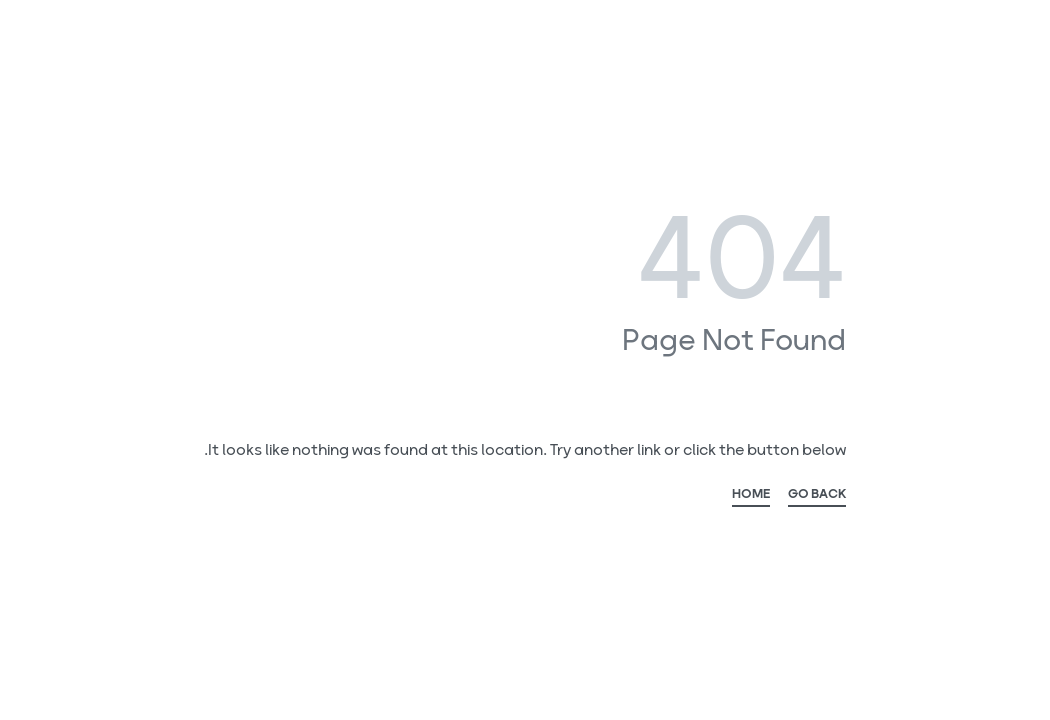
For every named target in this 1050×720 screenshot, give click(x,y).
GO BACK (817, 497)
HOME (751, 497)
